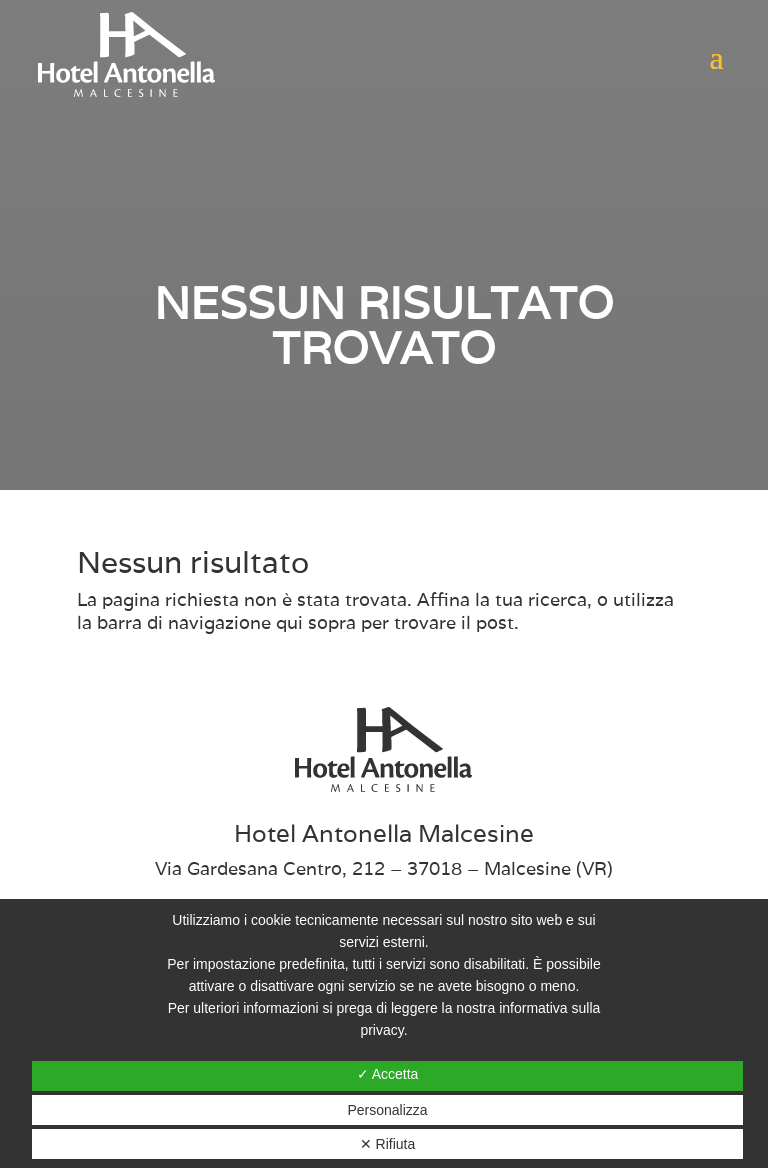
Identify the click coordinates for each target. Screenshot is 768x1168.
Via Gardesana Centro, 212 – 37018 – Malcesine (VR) (384, 868)
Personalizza (387, 1110)
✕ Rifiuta (388, 1144)
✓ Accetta (388, 1074)
